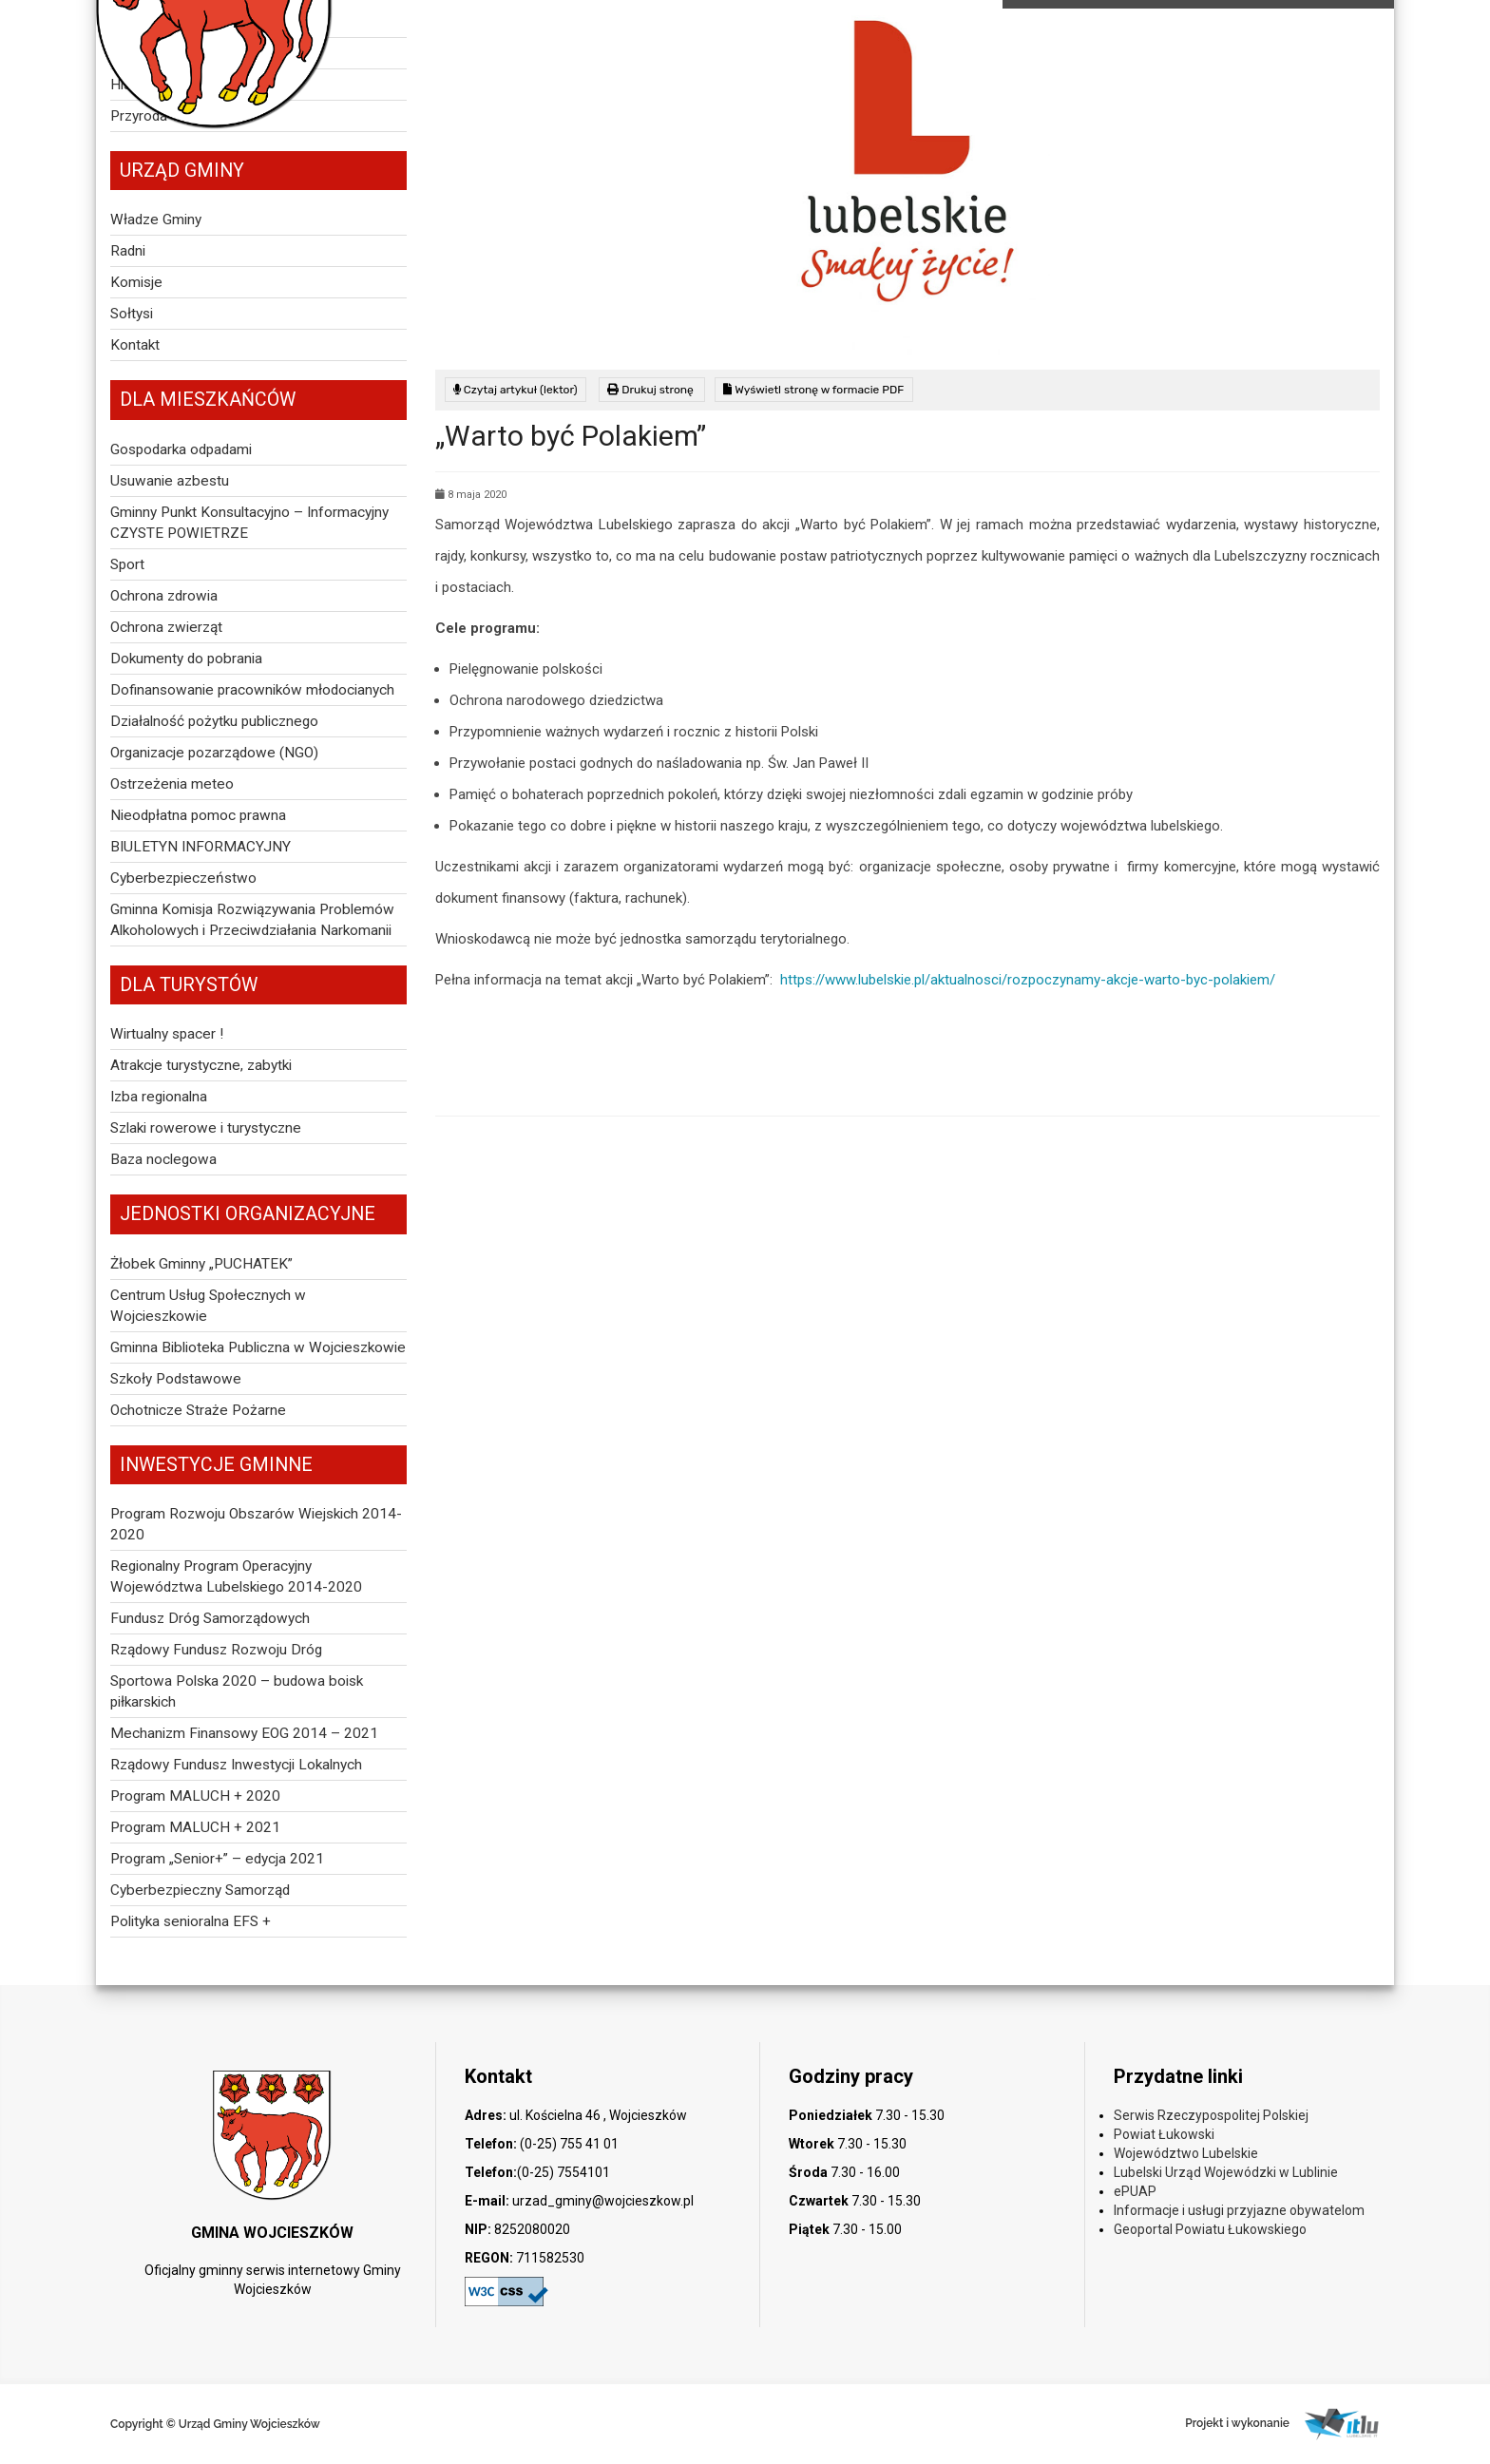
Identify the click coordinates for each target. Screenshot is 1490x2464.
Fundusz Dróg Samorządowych (210, 1618)
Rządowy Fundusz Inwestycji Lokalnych (236, 1764)
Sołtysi (131, 313)
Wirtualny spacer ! (166, 1033)
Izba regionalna (158, 1096)
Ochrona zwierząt (166, 627)
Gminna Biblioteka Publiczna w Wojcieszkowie (258, 1347)
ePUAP (1135, 2191)
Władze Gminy (155, 219)
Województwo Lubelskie (1186, 2153)
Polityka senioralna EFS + (190, 1921)
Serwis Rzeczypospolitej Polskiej (1211, 2115)
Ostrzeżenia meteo (172, 784)
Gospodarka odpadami (181, 449)
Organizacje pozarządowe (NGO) (214, 752)
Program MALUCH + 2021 (195, 1827)
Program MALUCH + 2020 (195, 1796)
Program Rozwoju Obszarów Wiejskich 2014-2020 (256, 1524)
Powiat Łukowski (1164, 2134)
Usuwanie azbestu (169, 480)
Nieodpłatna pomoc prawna (198, 815)
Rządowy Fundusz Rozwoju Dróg (216, 1649)
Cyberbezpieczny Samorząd (200, 1890)
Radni (127, 250)
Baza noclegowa (163, 1159)
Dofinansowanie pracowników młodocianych (252, 689)
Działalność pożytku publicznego (214, 721)
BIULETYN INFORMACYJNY (200, 846)
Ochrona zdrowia (164, 595)
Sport (127, 564)
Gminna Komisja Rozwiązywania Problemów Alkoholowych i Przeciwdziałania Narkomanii (252, 920)
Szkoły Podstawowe (175, 1378)
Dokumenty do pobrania (186, 658)
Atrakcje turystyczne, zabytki (201, 1065)
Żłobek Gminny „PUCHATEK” (201, 1263)
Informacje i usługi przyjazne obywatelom (1239, 2210)
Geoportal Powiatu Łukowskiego (1210, 2229)
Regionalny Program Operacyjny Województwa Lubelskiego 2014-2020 (236, 1576)
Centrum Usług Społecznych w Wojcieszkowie (208, 1306)
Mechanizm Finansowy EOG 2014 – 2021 (244, 1733)
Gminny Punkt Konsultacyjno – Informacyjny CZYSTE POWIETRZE (249, 523)
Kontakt (135, 344)
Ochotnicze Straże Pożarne (198, 1410)
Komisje (136, 282)
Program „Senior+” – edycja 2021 (217, 1858)
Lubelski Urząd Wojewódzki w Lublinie (1226, 2172)
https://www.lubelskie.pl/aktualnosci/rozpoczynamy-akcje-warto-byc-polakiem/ (1027, 979)
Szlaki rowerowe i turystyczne (205, 1127)
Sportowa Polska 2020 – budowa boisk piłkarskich (236, 1691)
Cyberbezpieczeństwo (183, 878)
